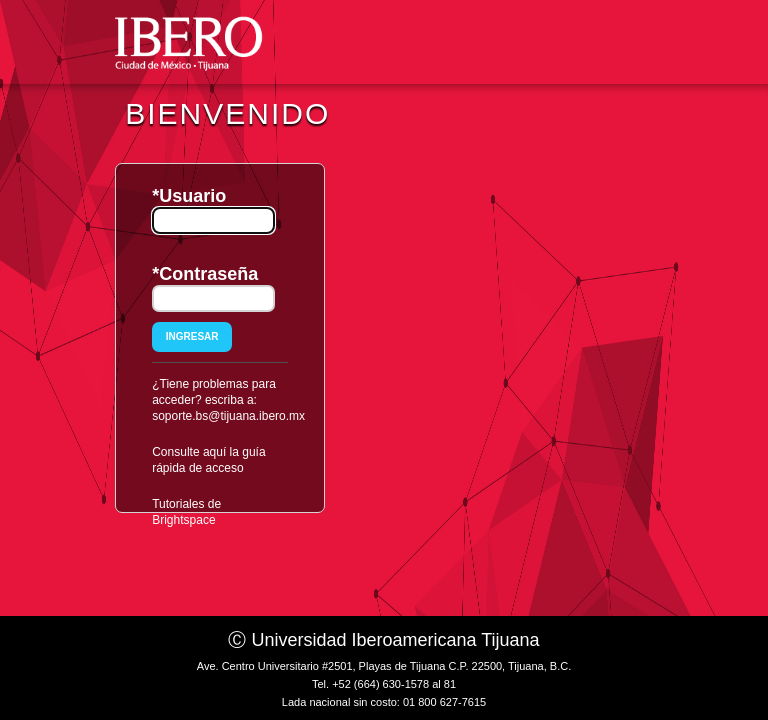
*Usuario (189, 196)
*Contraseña (205, 274)
